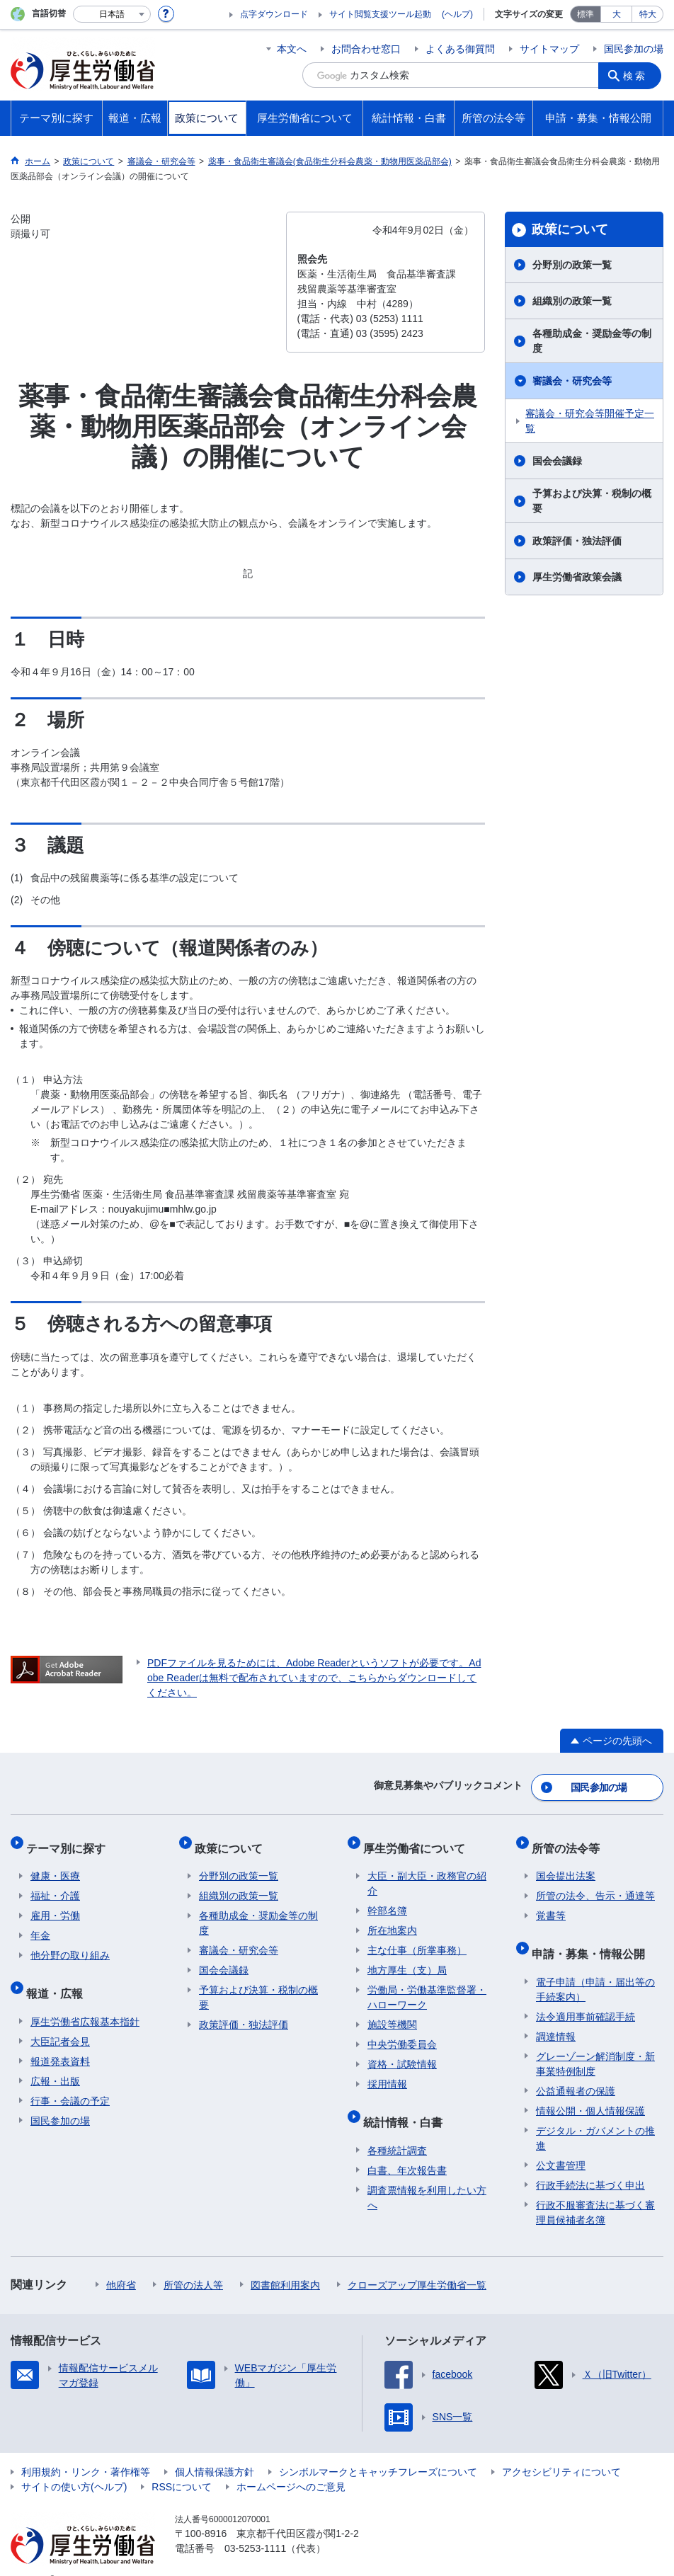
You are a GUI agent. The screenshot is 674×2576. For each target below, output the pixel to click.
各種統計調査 (397, 2128)
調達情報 (556, 2014)
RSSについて (182, 2465)
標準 (585, 14)
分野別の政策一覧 (572, 264)
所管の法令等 (570, 1840)
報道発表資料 (60, 2039)
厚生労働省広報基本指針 (84, 1999)
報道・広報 (58, 1976)
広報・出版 (55, 2059)
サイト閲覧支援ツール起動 (380, 14)
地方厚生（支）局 (407, 1958)
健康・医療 (55, 1864)
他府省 (121, 2263)
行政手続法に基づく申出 (590, 2163)
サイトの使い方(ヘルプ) (74, 2465)
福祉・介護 (55, 1883)
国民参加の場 (633, 49)
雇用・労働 (55, 1903)
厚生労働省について (418, 1840)
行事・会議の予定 (70, 2079)
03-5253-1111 (255, 2526)
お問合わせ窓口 (366, 49)
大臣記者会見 (60, 2019)
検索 (638, 75)
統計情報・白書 (407, 2105)
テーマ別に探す (70, 1840)
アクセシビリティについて (561, 2450)
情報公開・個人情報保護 (590, 2089)
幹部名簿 (387, 1898)
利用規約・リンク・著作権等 (85, 2450)
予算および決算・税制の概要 (591, 501)
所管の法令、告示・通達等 (595, 1883)
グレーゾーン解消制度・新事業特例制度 (595, 2042)
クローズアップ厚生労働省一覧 (417, 2263)
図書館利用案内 (285, 2263)
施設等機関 (392, 2012)
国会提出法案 (565, 1864)
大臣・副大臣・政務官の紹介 (426, 1871)
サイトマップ (549, 49)
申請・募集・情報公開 (592, 1936)
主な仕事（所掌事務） (417, 1938)
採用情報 (387, 2072)
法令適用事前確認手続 (585, 1994)
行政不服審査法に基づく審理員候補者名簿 (595, 2190)
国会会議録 (557, 460)
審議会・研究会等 (572, 381)
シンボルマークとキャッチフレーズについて (378, 2450)
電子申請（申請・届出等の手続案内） (595, 1967)
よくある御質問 (460, 49)
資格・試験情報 (402, 2052)
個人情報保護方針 (214, 2450)
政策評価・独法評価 (577, 540)
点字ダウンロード (274, 14)
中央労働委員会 (402, 2032)
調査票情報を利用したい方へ (426, 2176)
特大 (647, 14)
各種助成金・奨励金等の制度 (591, 341)
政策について (570, 229)
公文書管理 (561, 2143)
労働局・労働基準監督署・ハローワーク (426, 1985)
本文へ (292, 49)
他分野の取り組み (70, 1943)
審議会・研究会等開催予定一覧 (589, 421)
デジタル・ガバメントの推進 (595, 2116)
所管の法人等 (193, 2263)
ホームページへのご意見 (290, 2465)
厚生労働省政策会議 (577, 577)
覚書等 (551, 1903)
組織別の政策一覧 (572, 301)
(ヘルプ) (457, 14)
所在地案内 (392, 1918)
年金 (40, 1923)
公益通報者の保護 (575, 2069)
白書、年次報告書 (407, 2148)
